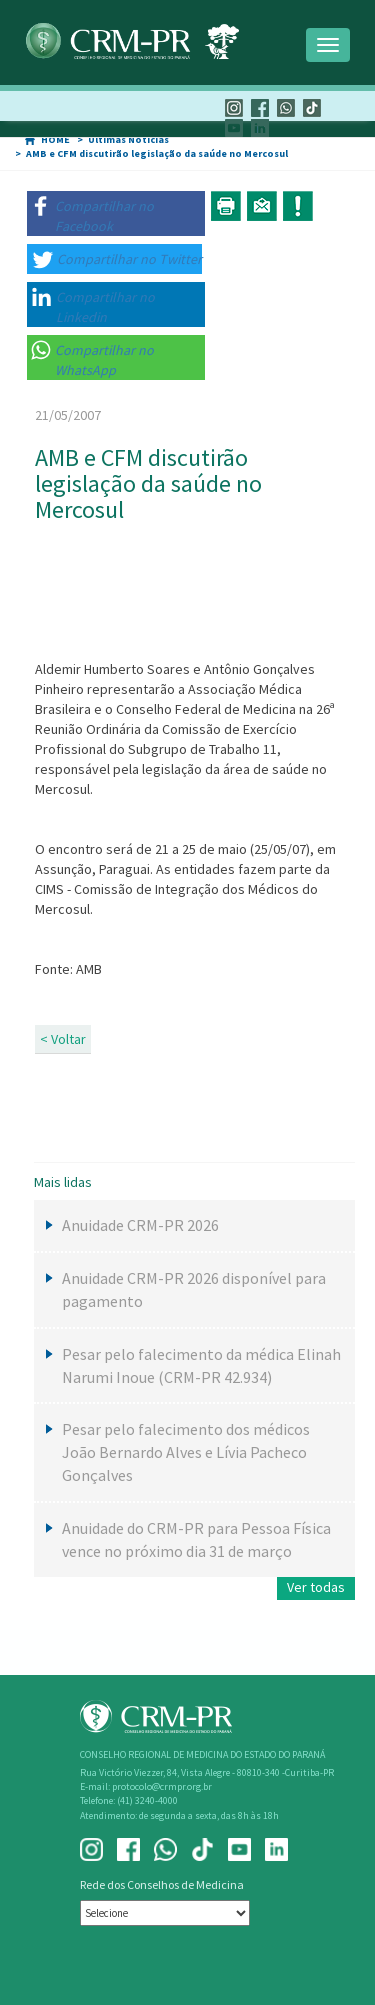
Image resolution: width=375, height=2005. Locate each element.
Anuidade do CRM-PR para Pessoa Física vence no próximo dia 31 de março (196, 1539)
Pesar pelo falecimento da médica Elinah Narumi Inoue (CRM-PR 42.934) (201, 1365)
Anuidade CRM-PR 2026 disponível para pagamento (194, 1289)
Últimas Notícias (128, 139)
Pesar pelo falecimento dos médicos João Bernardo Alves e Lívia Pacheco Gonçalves (186, 1452)
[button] (116, 213)
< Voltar (63, 1039)
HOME (55, 139)
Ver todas (316, 1587)
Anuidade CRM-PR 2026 (140, 1225)
